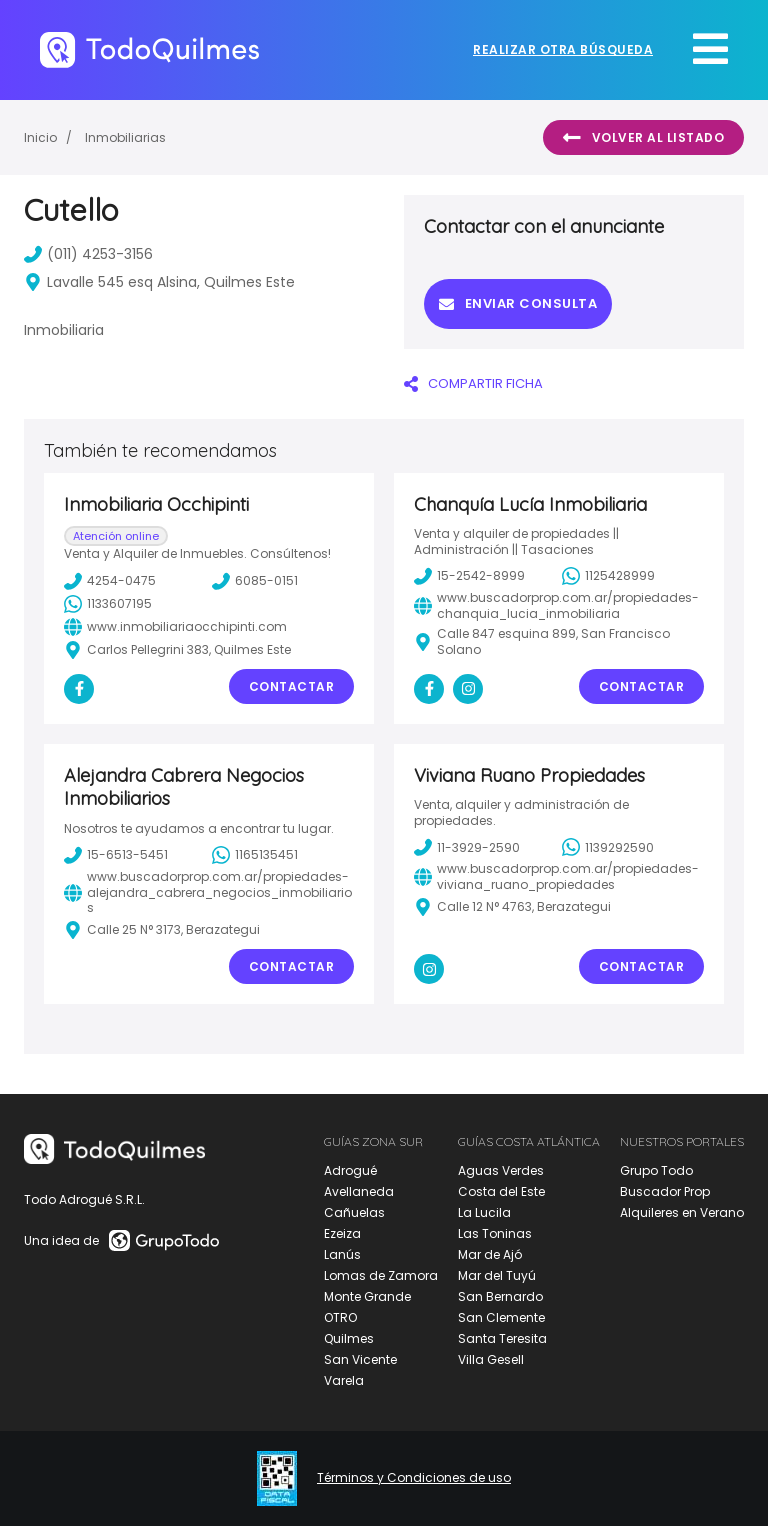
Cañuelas (354, 1212)
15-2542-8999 (469, 576)
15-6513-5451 (116, 855)
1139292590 (608, 847)
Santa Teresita (502, 1338)
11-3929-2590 (467, 847)
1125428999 (608, 576)
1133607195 (108, 604)
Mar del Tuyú (497, 1275)
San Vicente (360, 1359)
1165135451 (255, 855)
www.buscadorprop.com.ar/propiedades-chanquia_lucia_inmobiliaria (556, 605)
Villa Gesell (491, 1359)
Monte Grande (367, 1296)
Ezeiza (342, 1233)
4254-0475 (110, 581)
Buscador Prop (665, 1191)
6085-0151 (255, 581)
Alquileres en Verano (682, 1212)
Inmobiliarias (125, 137)
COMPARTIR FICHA (473, 383)
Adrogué (350, 1170)
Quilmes (349, 1338)
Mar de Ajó (490, 1254)
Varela (344, 1380)
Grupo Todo (656, 1170)
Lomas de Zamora (381, 1275)
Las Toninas (495, 1233)
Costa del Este (501, 1191)
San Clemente (501, 1317)
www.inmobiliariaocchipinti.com (175, 627)
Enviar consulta (518, 303)
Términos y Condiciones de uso (414, 1478)
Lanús (342, 1254)
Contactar (292, 686)
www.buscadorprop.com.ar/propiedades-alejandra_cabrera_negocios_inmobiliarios (208, 892)
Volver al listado (643, 138)
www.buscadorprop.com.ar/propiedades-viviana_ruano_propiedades (556, 876)
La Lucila (484, 1212)
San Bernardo (500, 1296)
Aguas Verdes (501, 1170)
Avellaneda (359, 1191)
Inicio (40, 137)
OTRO (340, 1317)
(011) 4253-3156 (88, 254)
